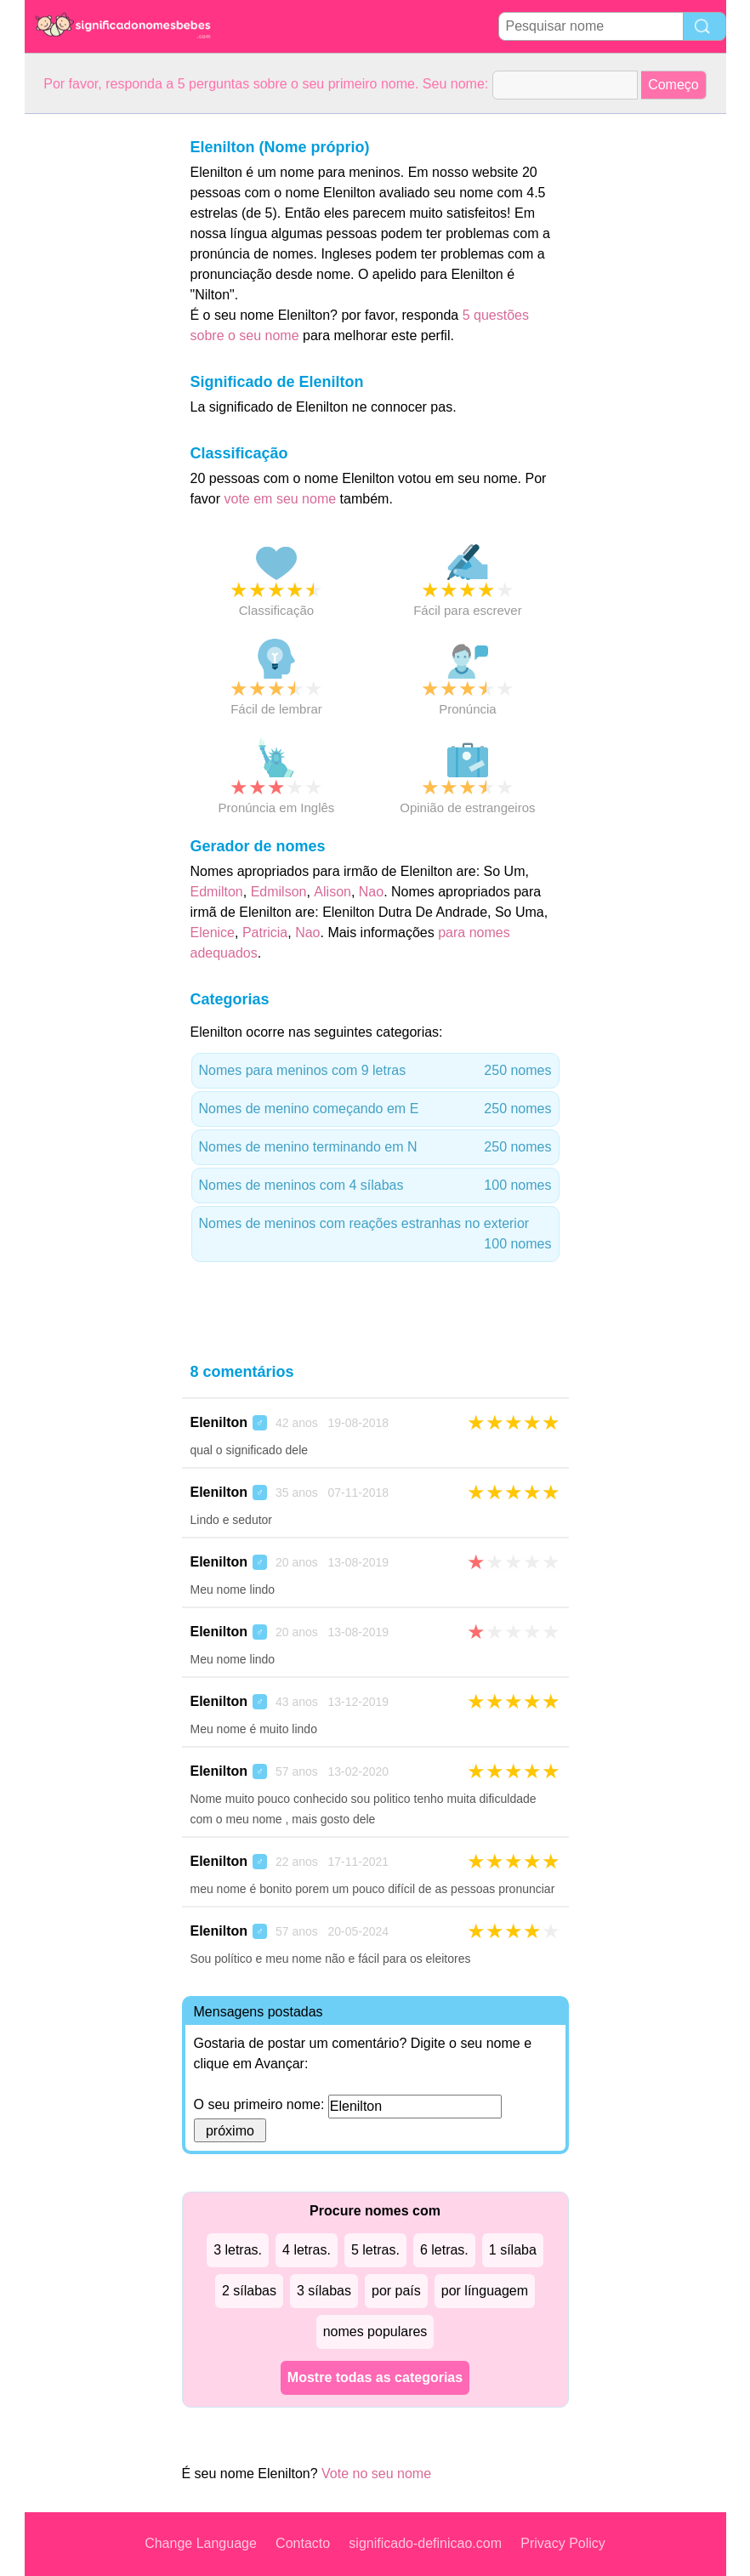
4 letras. (306, 2250)
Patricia (264, 932)
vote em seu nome (280, 499)
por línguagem (484, 2290)
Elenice (212, 932)
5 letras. (375, 2250)
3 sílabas (324, 2290)
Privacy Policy (562, 2543)
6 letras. (444, 2250)
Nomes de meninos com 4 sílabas (375, 1185)
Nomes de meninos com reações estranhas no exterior (375, 1235)
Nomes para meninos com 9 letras (375, 1071)
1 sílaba (513, 2250)
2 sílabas (249, 2290)
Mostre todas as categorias (375, 2377)
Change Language (201, 2543)
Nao (371, 891)
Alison (332, 891)
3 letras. (237, 2250)
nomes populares (375, 2331)
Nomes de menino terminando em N (375, 1147)
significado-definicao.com (425, 2543)
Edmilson (279, 891)
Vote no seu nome (376, 2473)
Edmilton (216, 891)
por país (396, 2290)
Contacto (303, 2543)
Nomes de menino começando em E (375, 1109)
